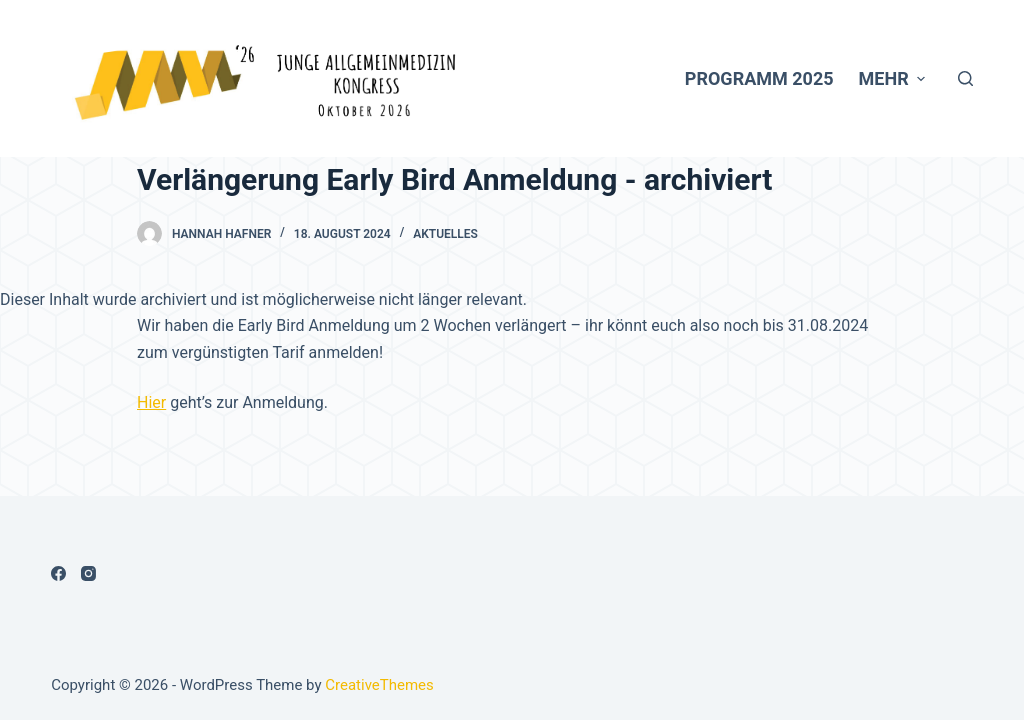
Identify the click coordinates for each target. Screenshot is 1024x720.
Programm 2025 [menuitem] (759, 78)
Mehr (895, 78)
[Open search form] (965, 78)
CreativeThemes (379, 685)
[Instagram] (88, 573)
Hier (151, 402)
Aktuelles (445, 234)
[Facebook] (58, 573)
